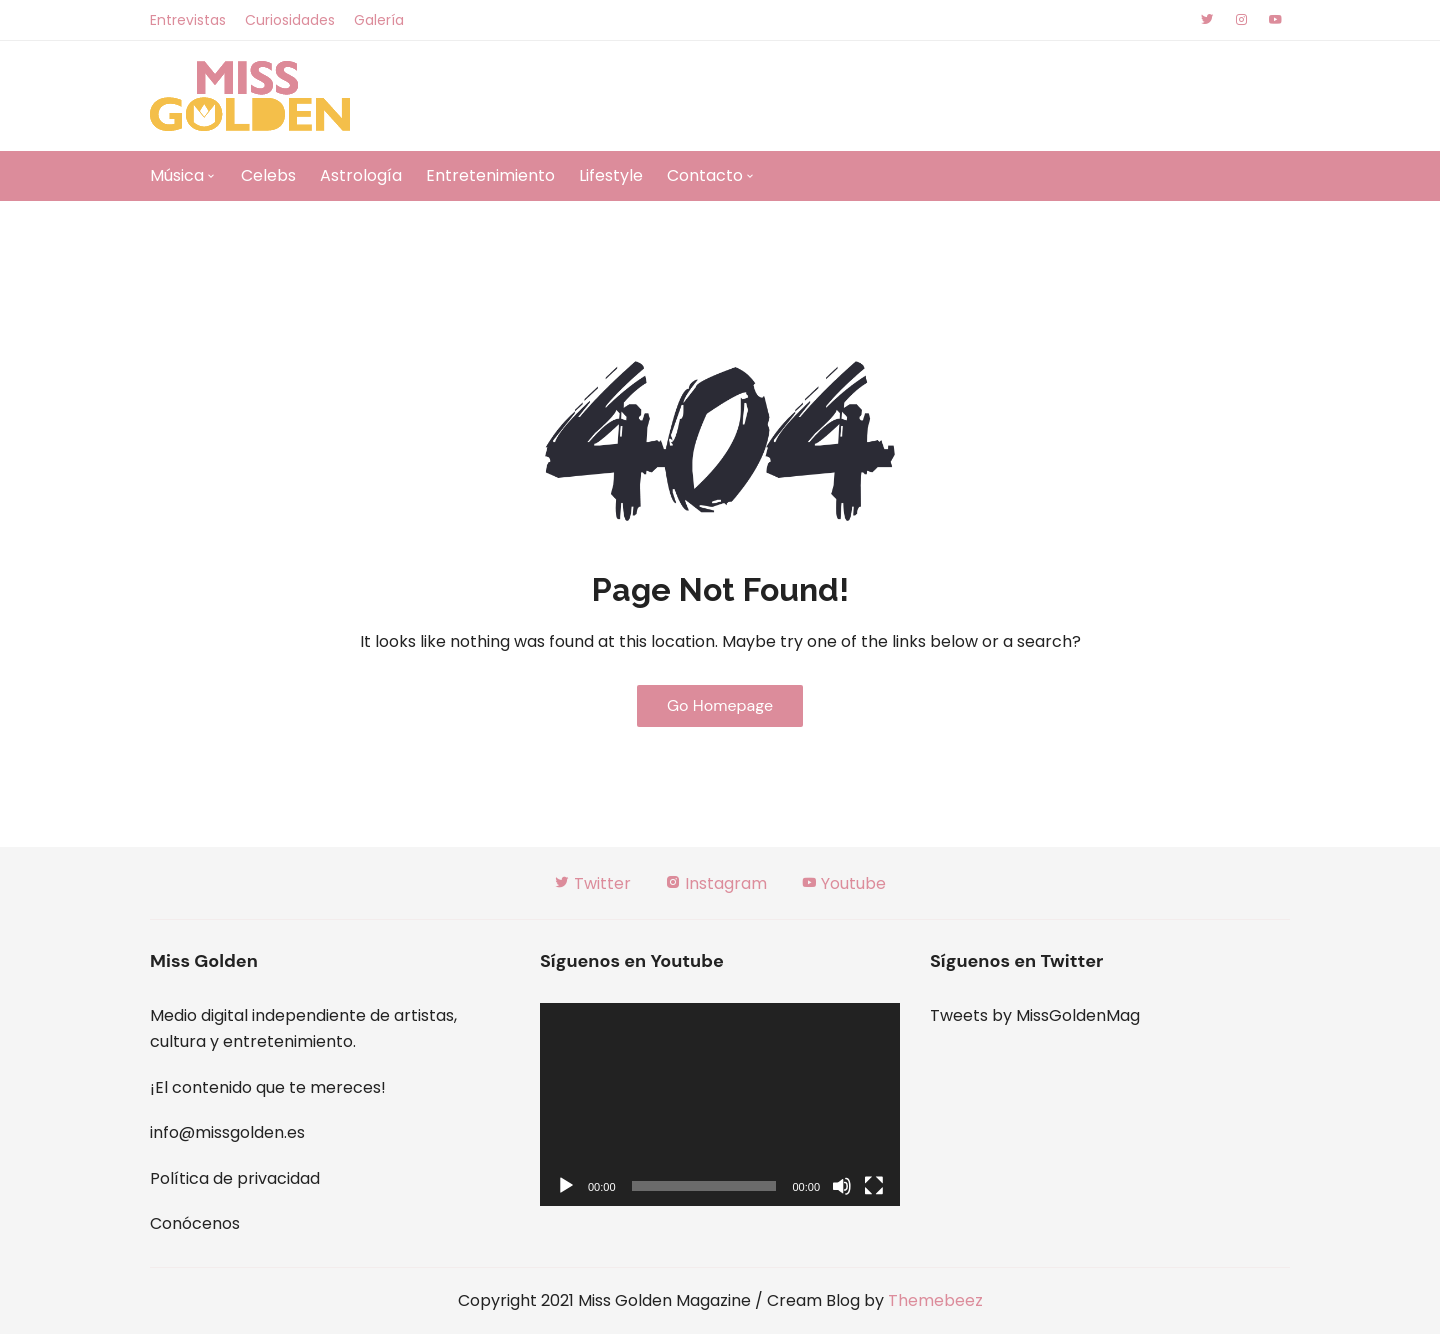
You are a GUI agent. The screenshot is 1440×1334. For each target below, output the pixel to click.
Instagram (716, 883)
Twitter (592, 883)
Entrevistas (188, 20)
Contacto (705, 175)
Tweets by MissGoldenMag (1035, 1015)
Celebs (268, 175)
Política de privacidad (235, 1178)
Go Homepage (720, 705)
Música (177, 175)
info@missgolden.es (227, 1132)
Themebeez (935, 1300)
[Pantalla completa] (874, 1186)
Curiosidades (290, 20)
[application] (720, 1104)
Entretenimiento (490, 175)
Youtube (843, 883)
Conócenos (195, 1223)
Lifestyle (611, 175)
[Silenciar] (842, 1186)
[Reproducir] (566, 1186)
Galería (379, 20)
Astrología (361, 175)
